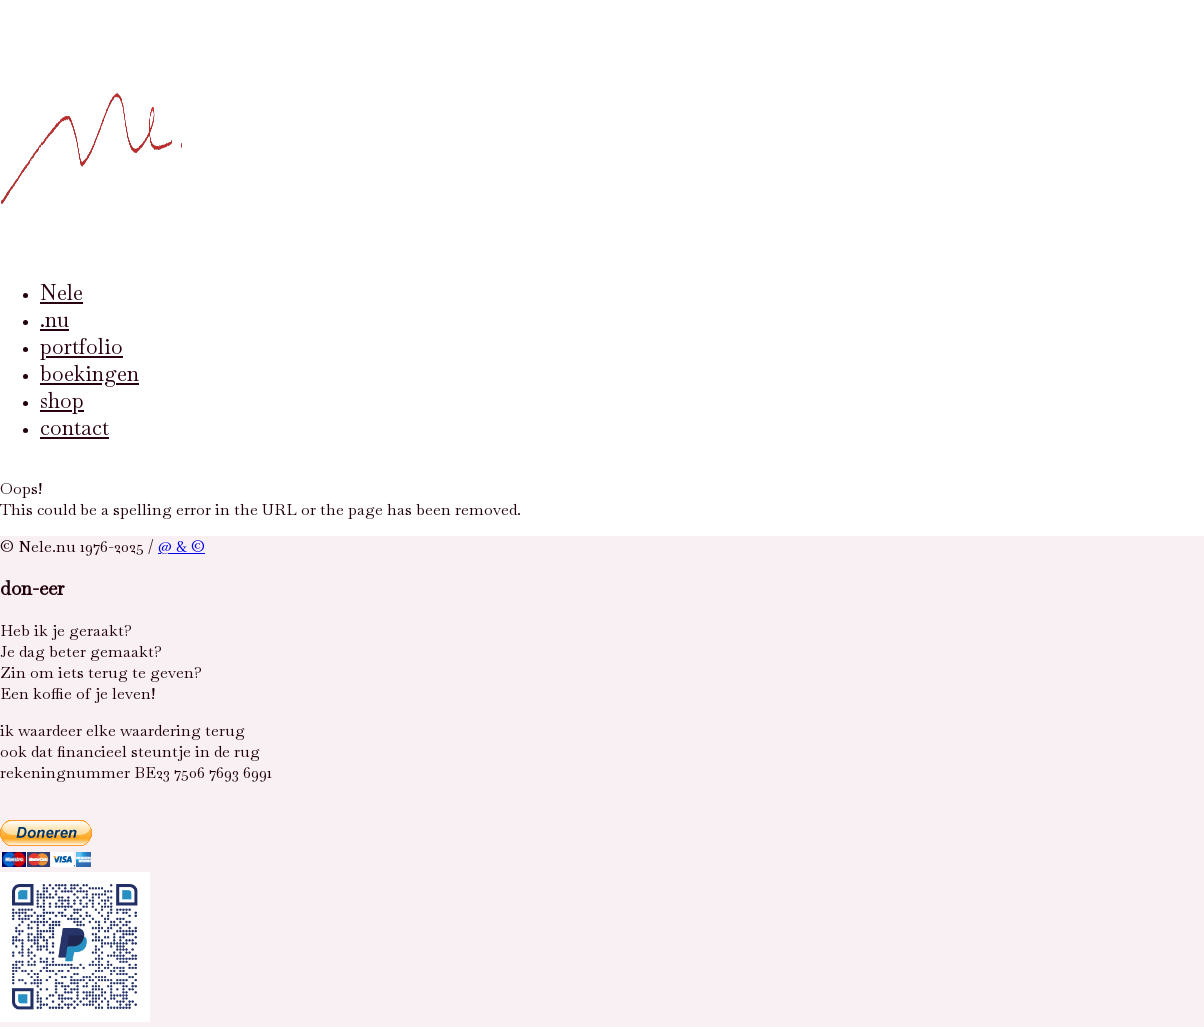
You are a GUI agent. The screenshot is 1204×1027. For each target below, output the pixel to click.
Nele (61, 292)
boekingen (89, 373)
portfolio (81, 346)
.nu (54, 319)
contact (74, 427)
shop (62, 400)
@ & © (181, 546)
